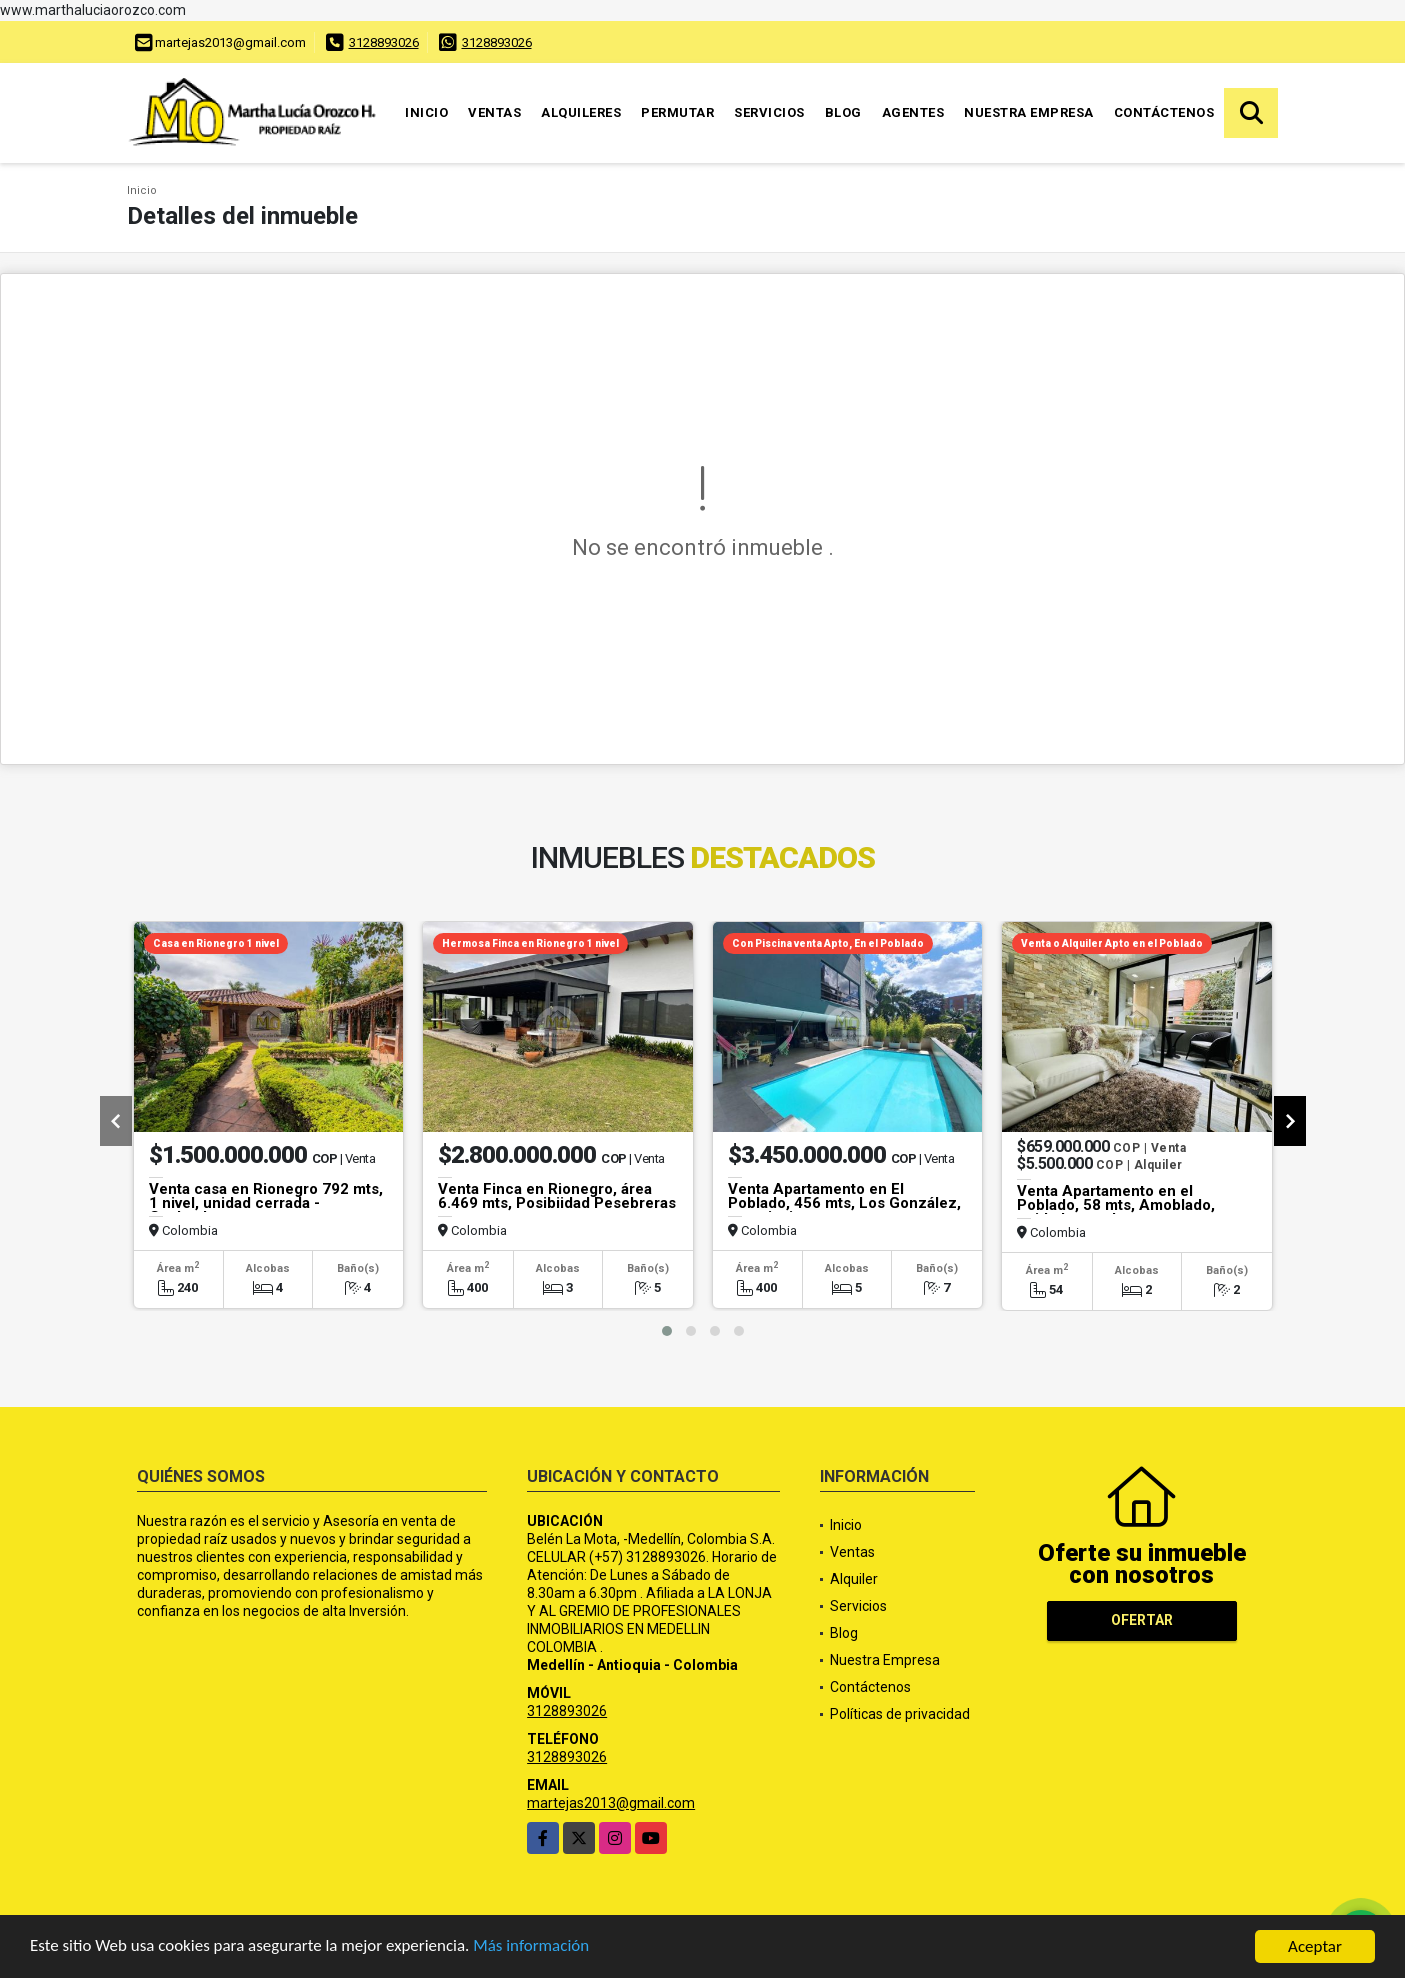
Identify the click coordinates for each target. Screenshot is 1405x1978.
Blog (843, 112)
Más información (533, 1948)
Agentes (913, 112)
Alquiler (854, 1579)
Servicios (769, 112)
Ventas (494, 112)
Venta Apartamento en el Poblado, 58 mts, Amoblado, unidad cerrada (1116, 1205)
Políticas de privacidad (900, 1714)
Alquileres (581, 112)
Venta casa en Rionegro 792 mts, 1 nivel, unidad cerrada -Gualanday (266, 1203)
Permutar (677, 112)
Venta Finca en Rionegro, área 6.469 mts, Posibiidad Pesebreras (557, 1196)
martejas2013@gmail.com (611, 1803)
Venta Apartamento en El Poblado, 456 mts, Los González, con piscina (844, 1203)
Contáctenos (1164, 112)
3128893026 (384, 42)
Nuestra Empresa (1029, 112)
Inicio (426, 112)
